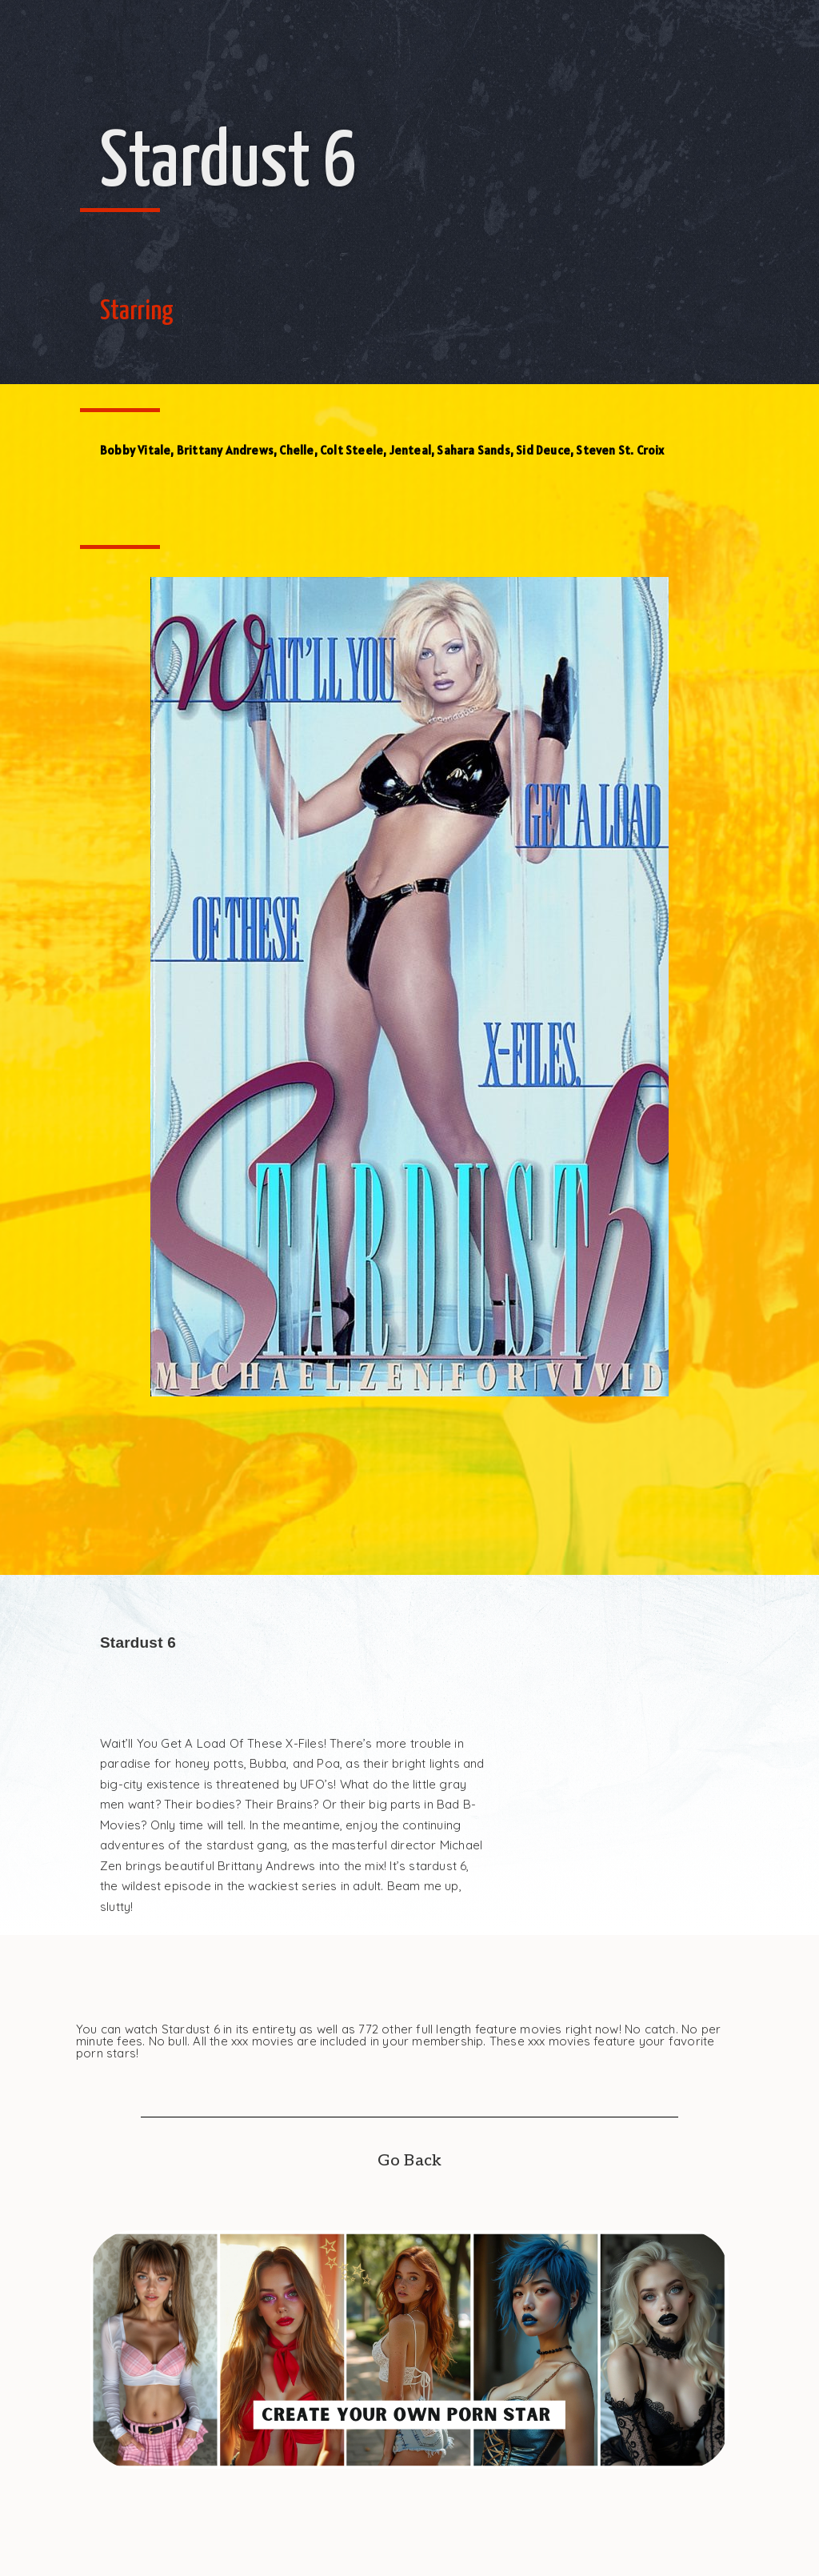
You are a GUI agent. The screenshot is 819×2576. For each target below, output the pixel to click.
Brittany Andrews (225, 450)
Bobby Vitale (135, 450)
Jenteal (410, 450)
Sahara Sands (473, 450)
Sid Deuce (543, 450)
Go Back (409, 2160)
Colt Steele (351, 450)
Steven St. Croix (620, 450)
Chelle (296, 450)
